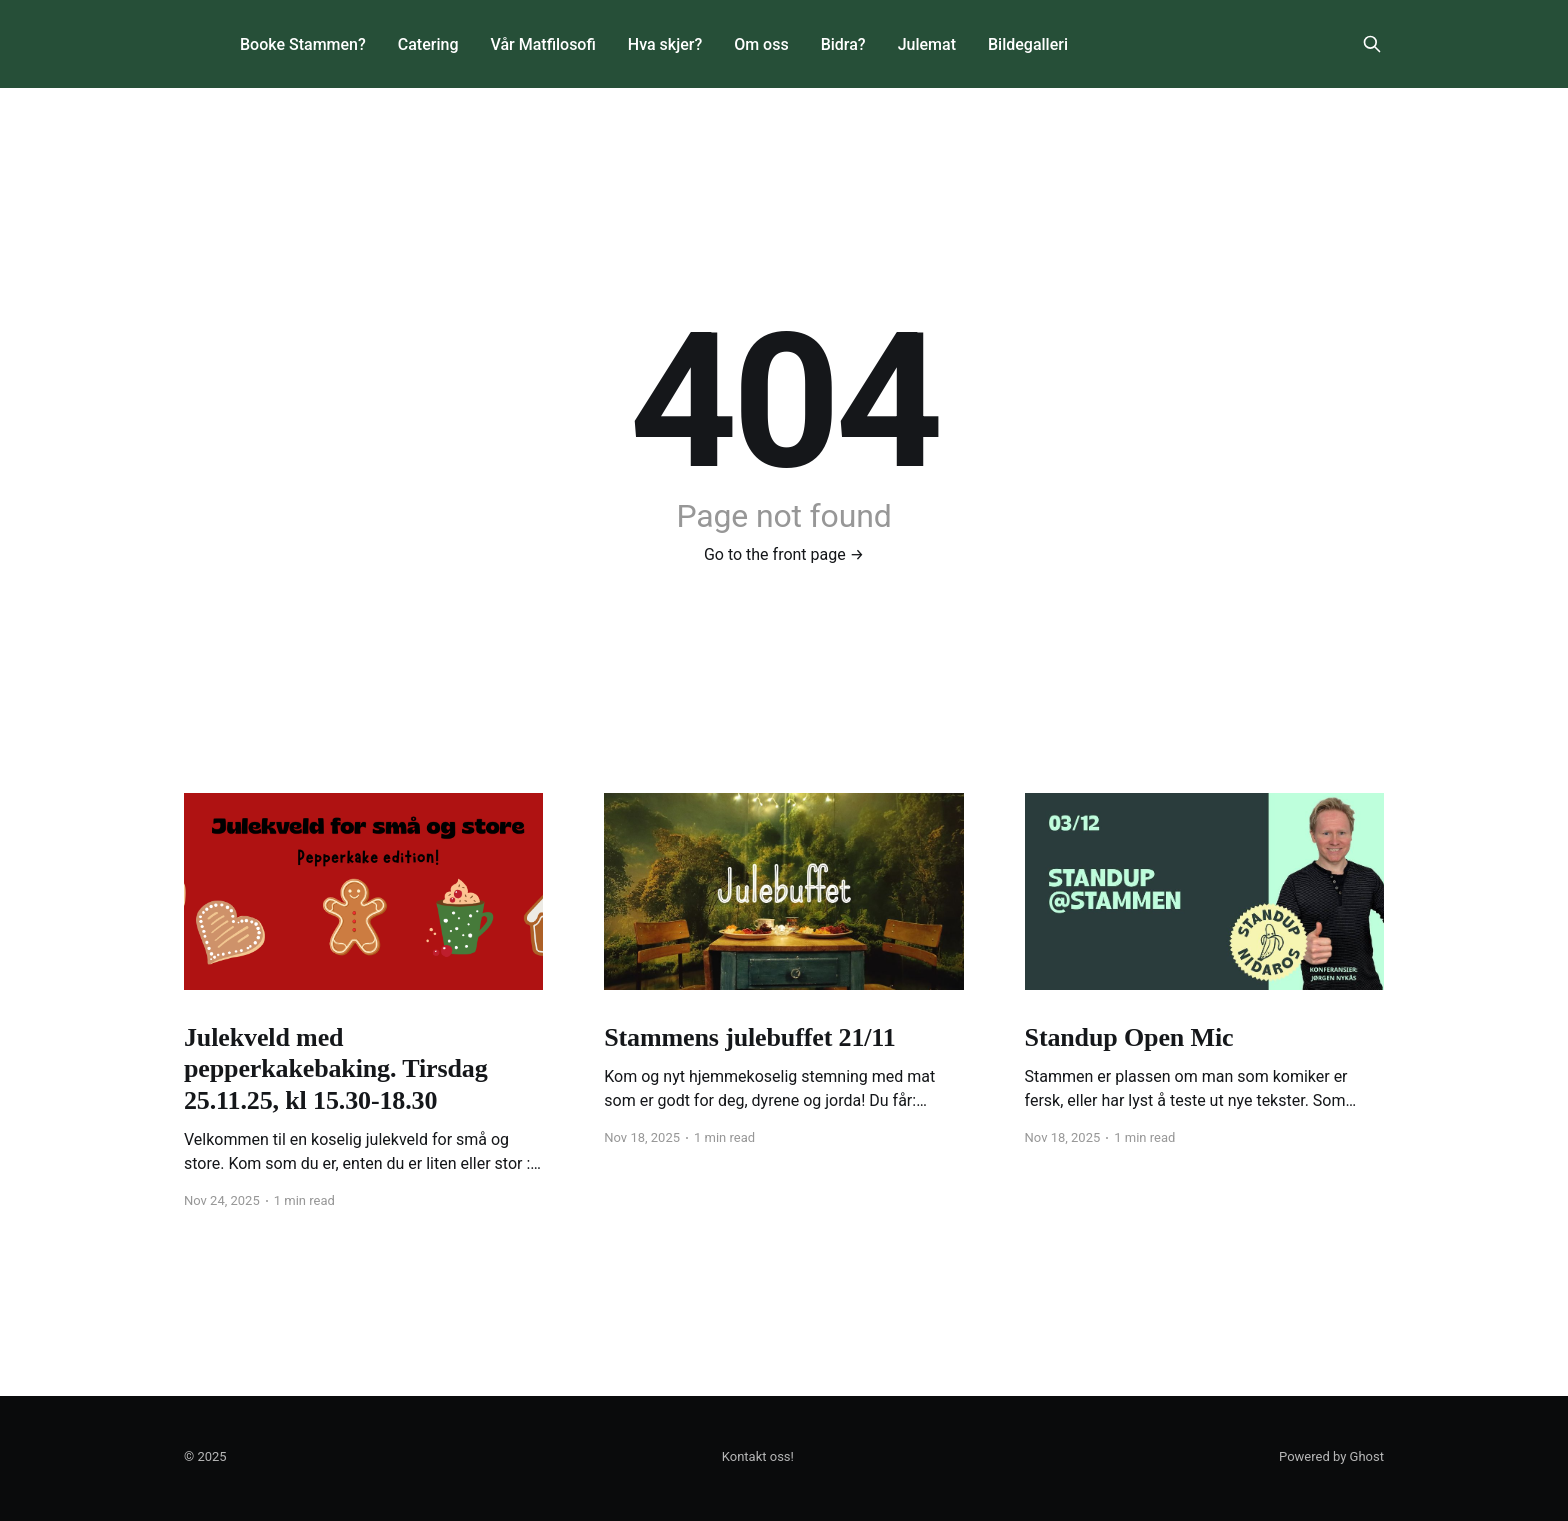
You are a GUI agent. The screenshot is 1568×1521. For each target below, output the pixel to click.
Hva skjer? (665, 44)
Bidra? (843, 44)
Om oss (761, 44)
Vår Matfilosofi (542, 44)
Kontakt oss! (758, 1456)
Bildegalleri (1028, 44)
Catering (428, 44)
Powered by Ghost (1331, 1456)
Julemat (927, 44)
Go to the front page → (784, 554)
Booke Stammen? (303, 44)
